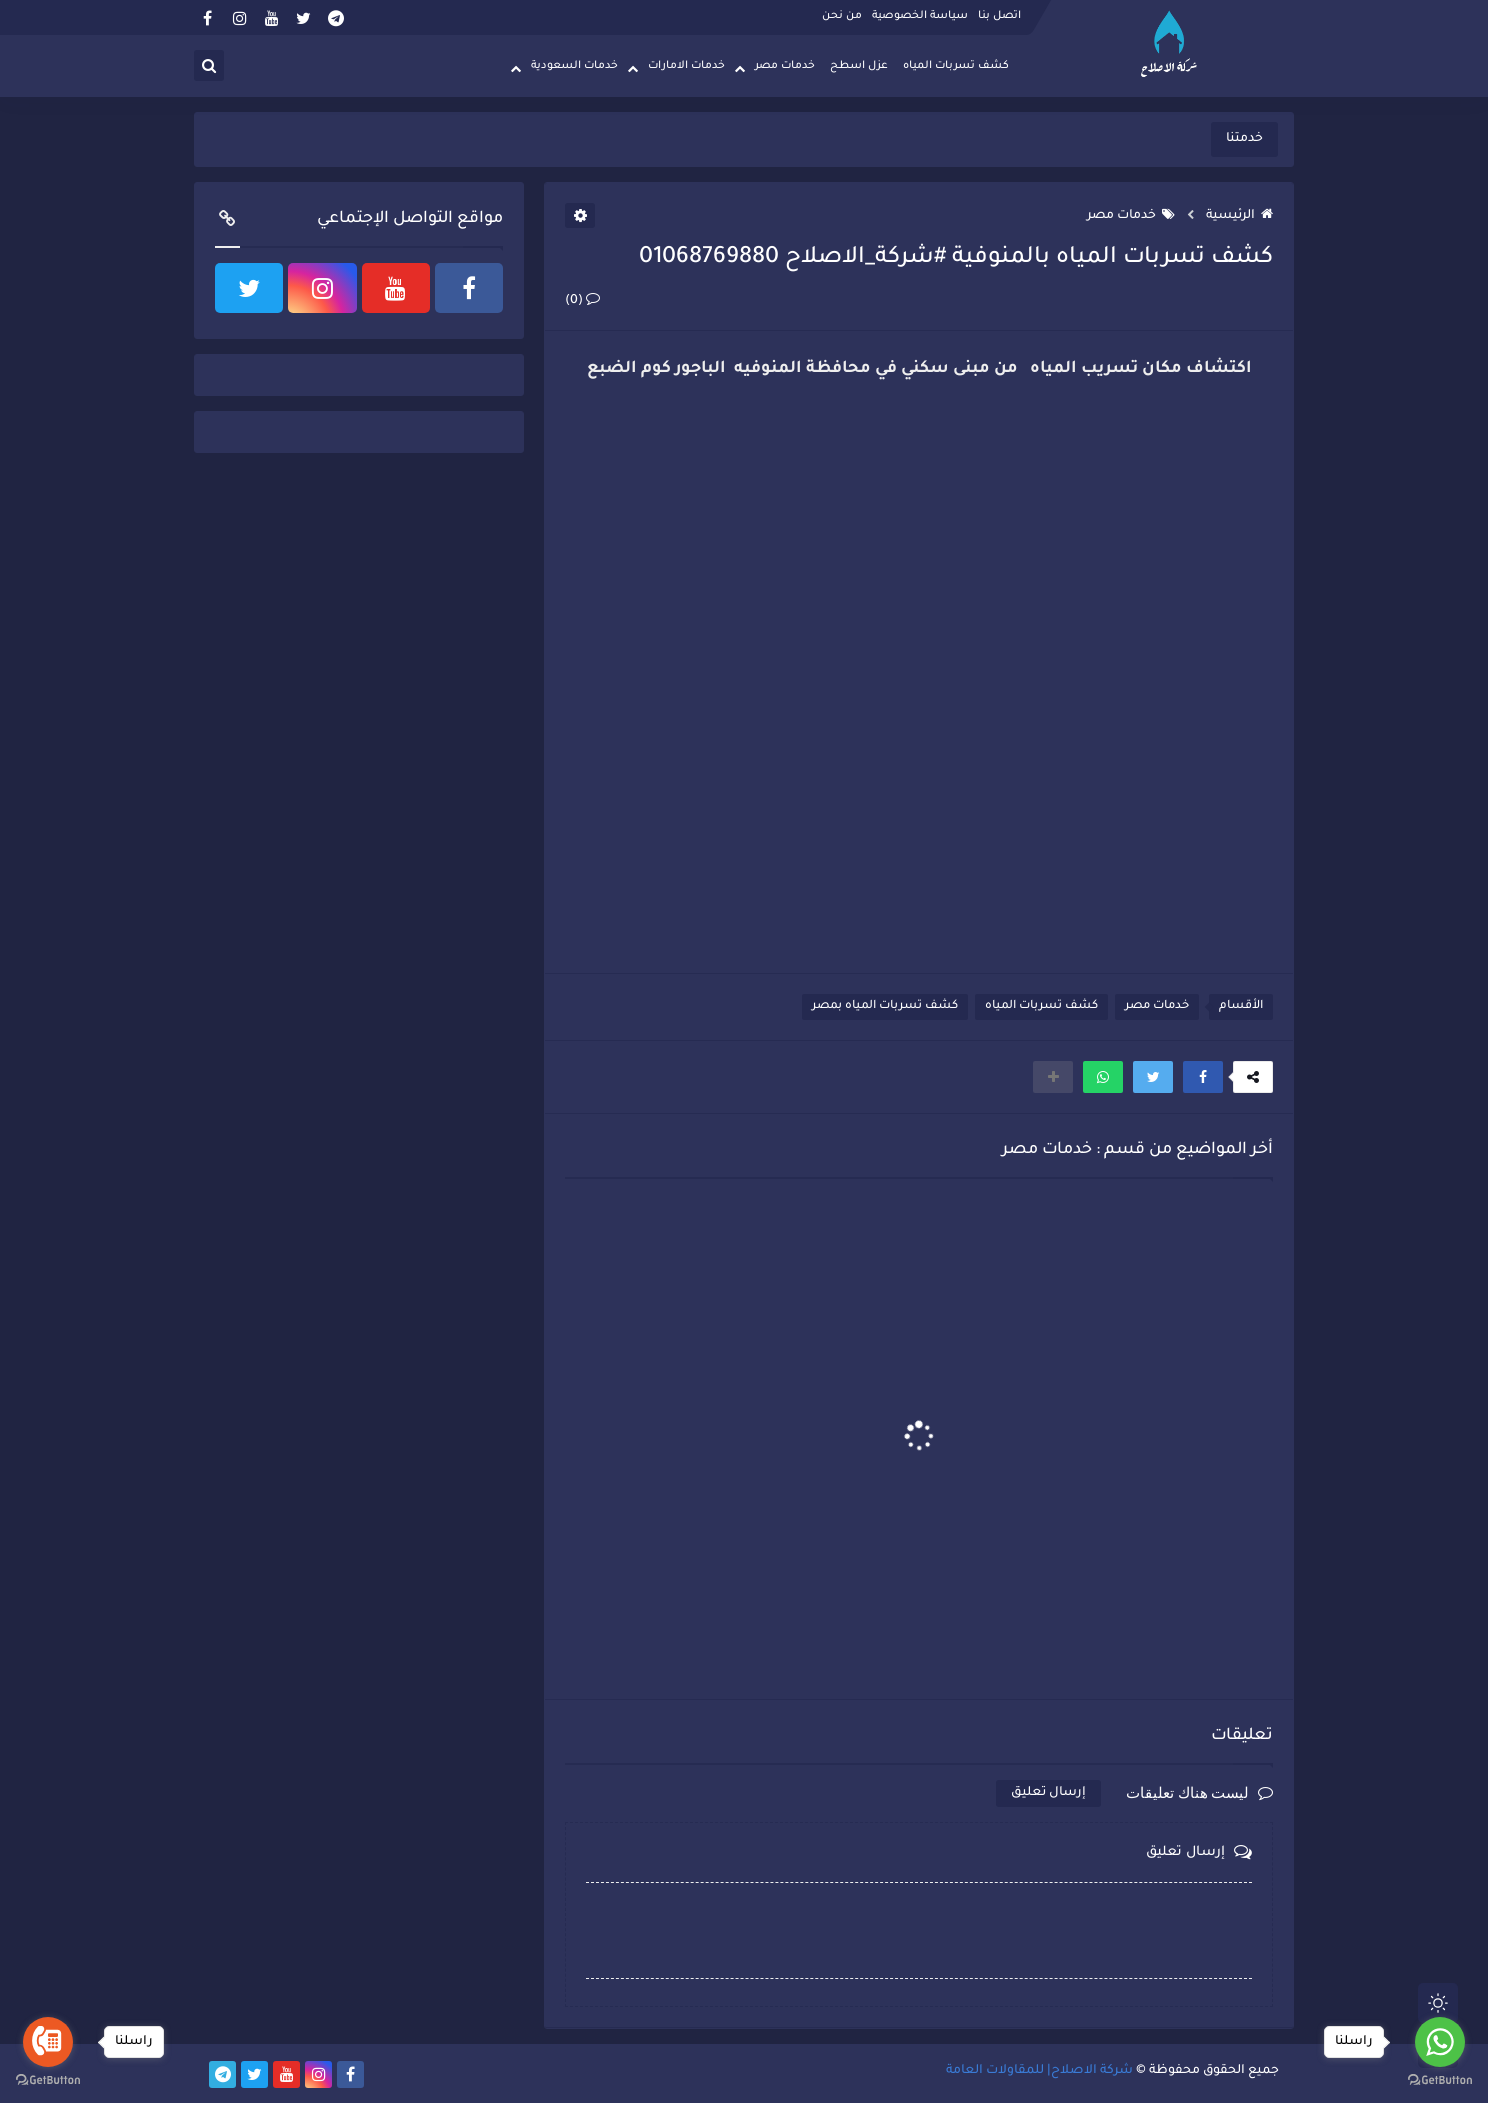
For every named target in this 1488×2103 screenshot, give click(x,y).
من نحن (842, 16)
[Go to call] (48, 2042)
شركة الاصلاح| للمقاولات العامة (1039, 2071)
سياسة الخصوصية (920, 16)
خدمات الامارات (686, 66)
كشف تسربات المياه (956, 66)
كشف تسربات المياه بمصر (885, 1006)
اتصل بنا (999, 16)
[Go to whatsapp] (1440, 2042)
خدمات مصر (785, 66)
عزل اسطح (859, 66)
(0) (582, 301)
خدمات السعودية (574, 66)
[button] (1203, 1077)
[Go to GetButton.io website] (48, 2081)
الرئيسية (1239, 216)
